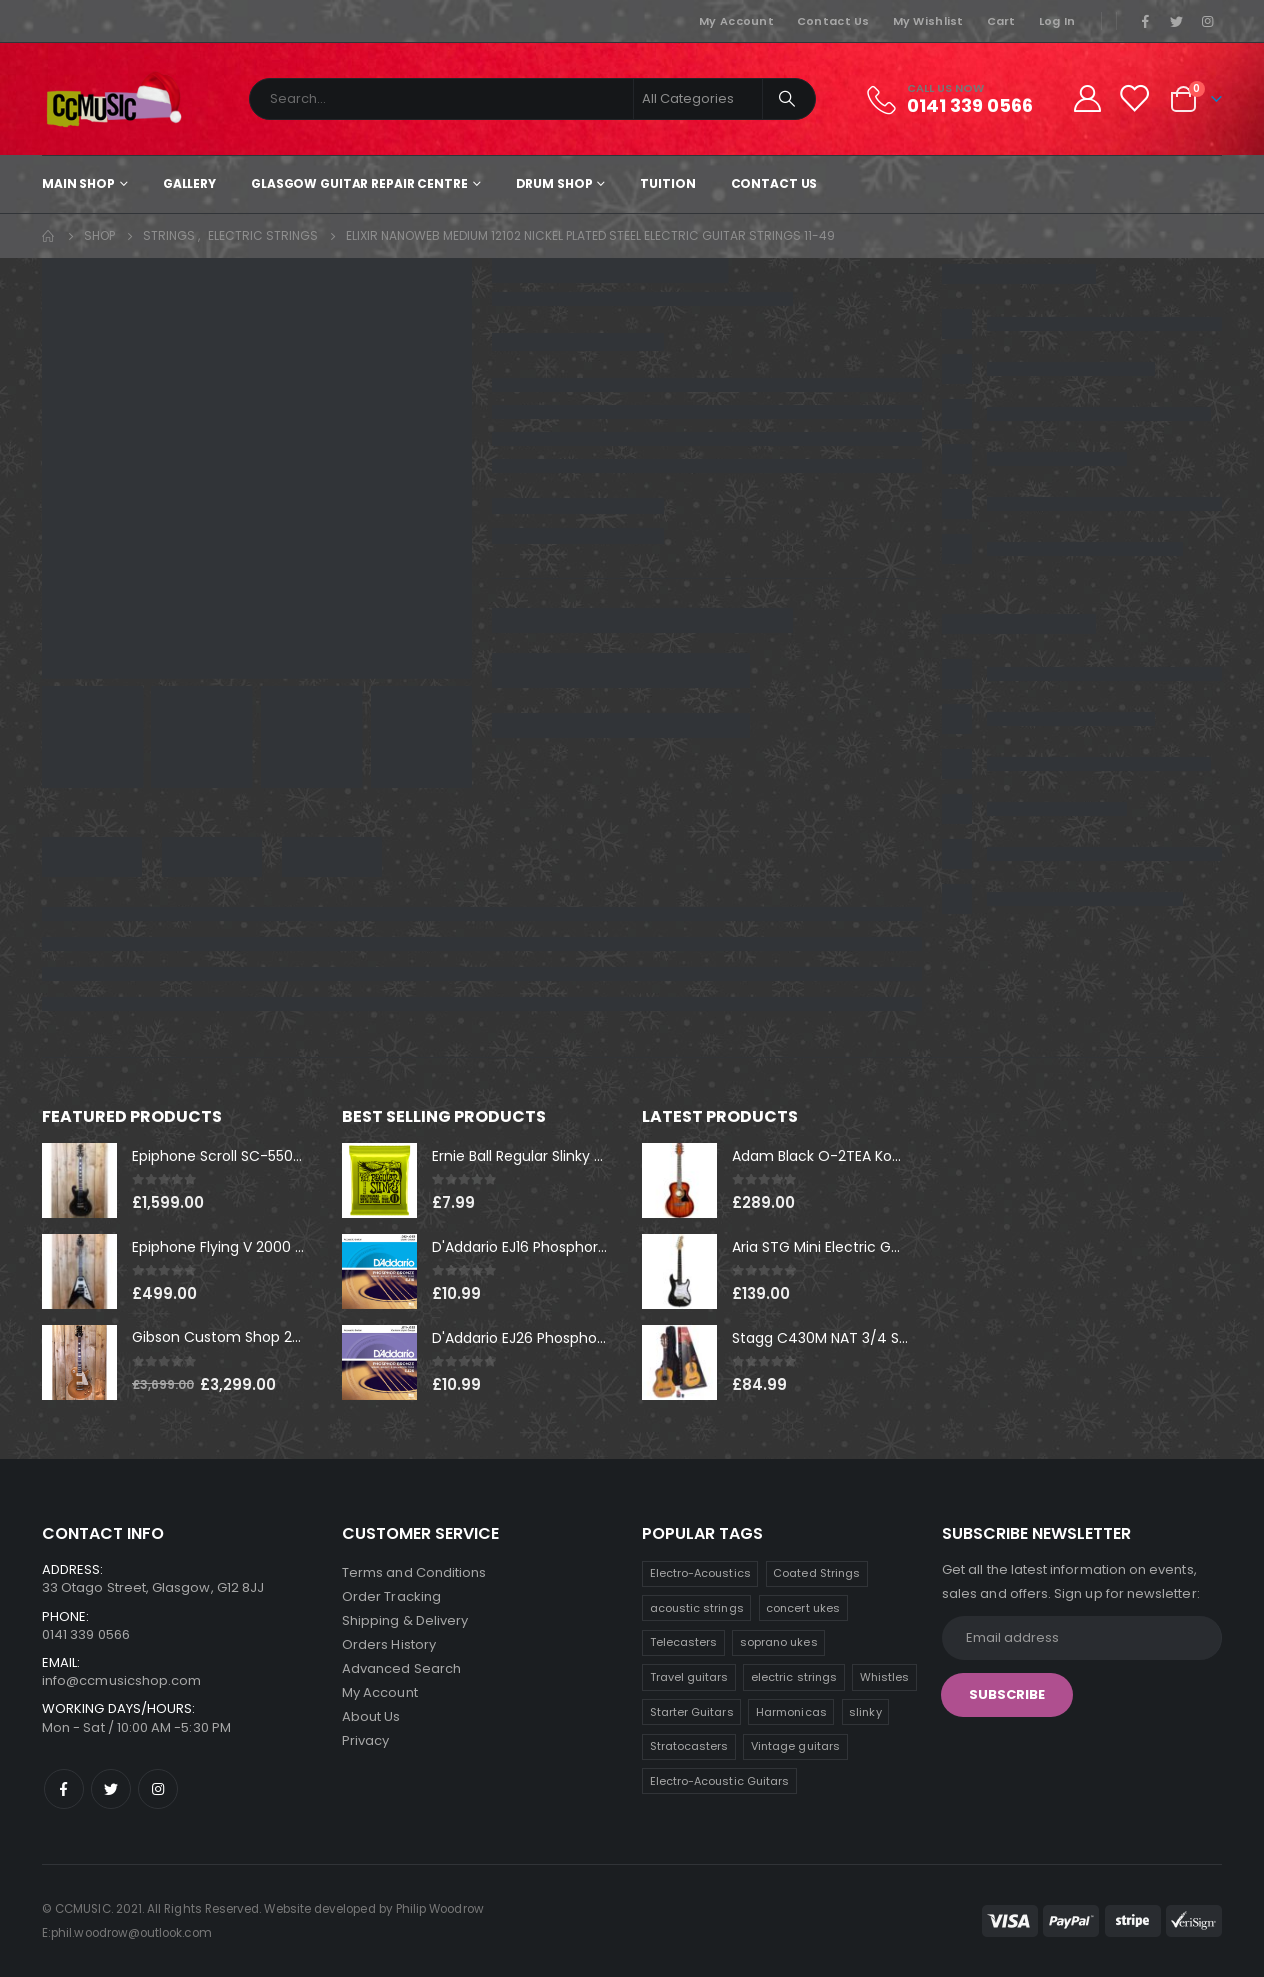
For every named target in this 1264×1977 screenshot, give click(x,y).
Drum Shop (554, 183)
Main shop (78, 183)
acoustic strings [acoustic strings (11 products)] (697, 1608)
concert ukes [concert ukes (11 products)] (803, 1608)
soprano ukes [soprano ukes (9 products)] (779, 1642)
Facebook (64, 1789)
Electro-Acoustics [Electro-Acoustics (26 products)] (700, 1573)
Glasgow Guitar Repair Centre (359, 183)
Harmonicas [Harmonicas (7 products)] (791, 1712)
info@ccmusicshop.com (121, 1680)
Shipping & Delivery (405, 1620)
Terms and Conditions (414, 1572)
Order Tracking (391, 1596)
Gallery (189, 183)
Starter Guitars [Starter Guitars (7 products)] (692, 1712)
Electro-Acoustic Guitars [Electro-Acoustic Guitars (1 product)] (720, 1781)
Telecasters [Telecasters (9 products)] (684, 1642)
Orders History (389, 1644)
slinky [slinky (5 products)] (865, 1712)
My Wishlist (928, 21)
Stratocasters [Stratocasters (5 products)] (689, 1746)
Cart (1001, 21)
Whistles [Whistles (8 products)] (885, 1677)
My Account (736, 21)
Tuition (667, 183)
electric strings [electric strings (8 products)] (794, 1677)
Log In (1057, 21)
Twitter (111, 1789)
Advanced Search (401, 1668)
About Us (371, 1716)
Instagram (158, 1789)
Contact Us (833, 21)
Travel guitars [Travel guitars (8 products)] (689, 1677)
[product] (79, 1180)
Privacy (365, 1740)
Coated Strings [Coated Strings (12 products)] (816, 1573)
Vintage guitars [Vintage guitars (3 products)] (795, 1746)
